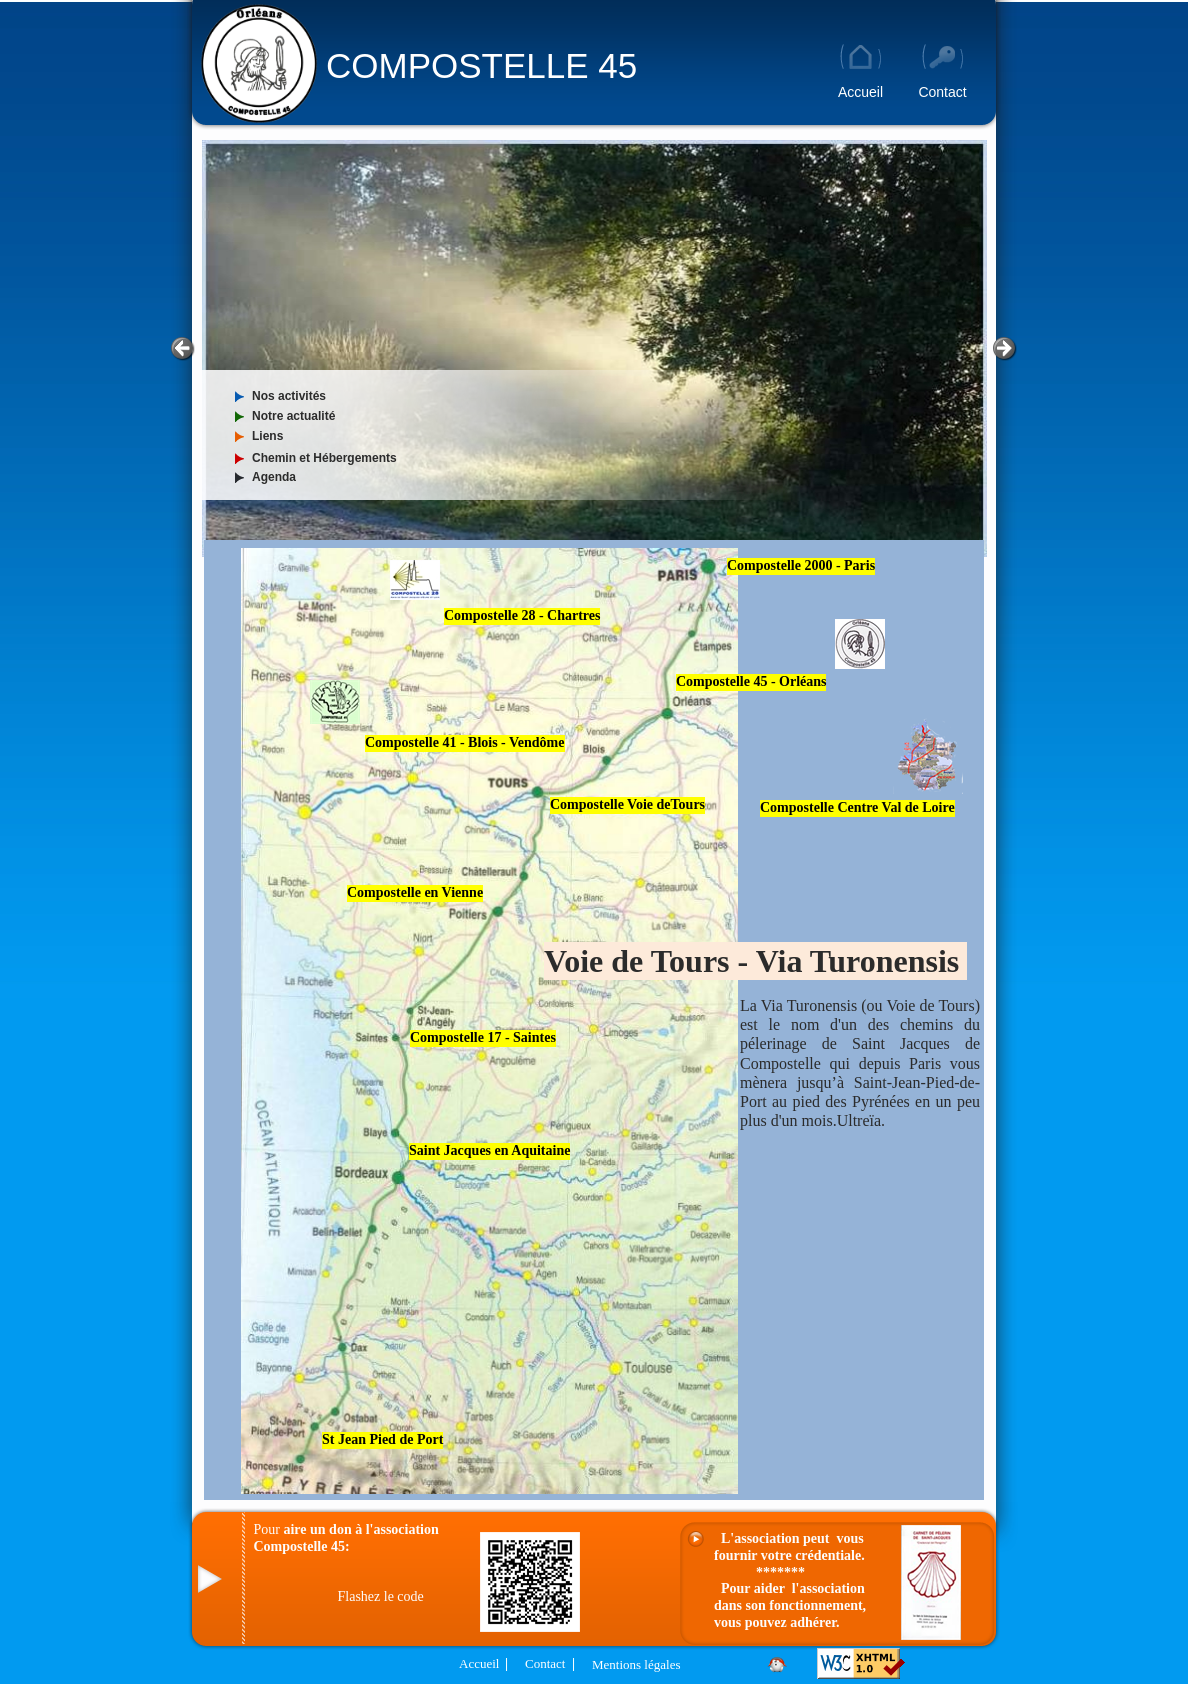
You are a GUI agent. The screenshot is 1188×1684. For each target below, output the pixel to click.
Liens (267, 436)
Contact (545, 1663)
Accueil (479, 1663)
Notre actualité (293, 416)
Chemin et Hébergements (324, 458)
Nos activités (289, 396)
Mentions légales (636, 1664)
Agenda (274, 477)
